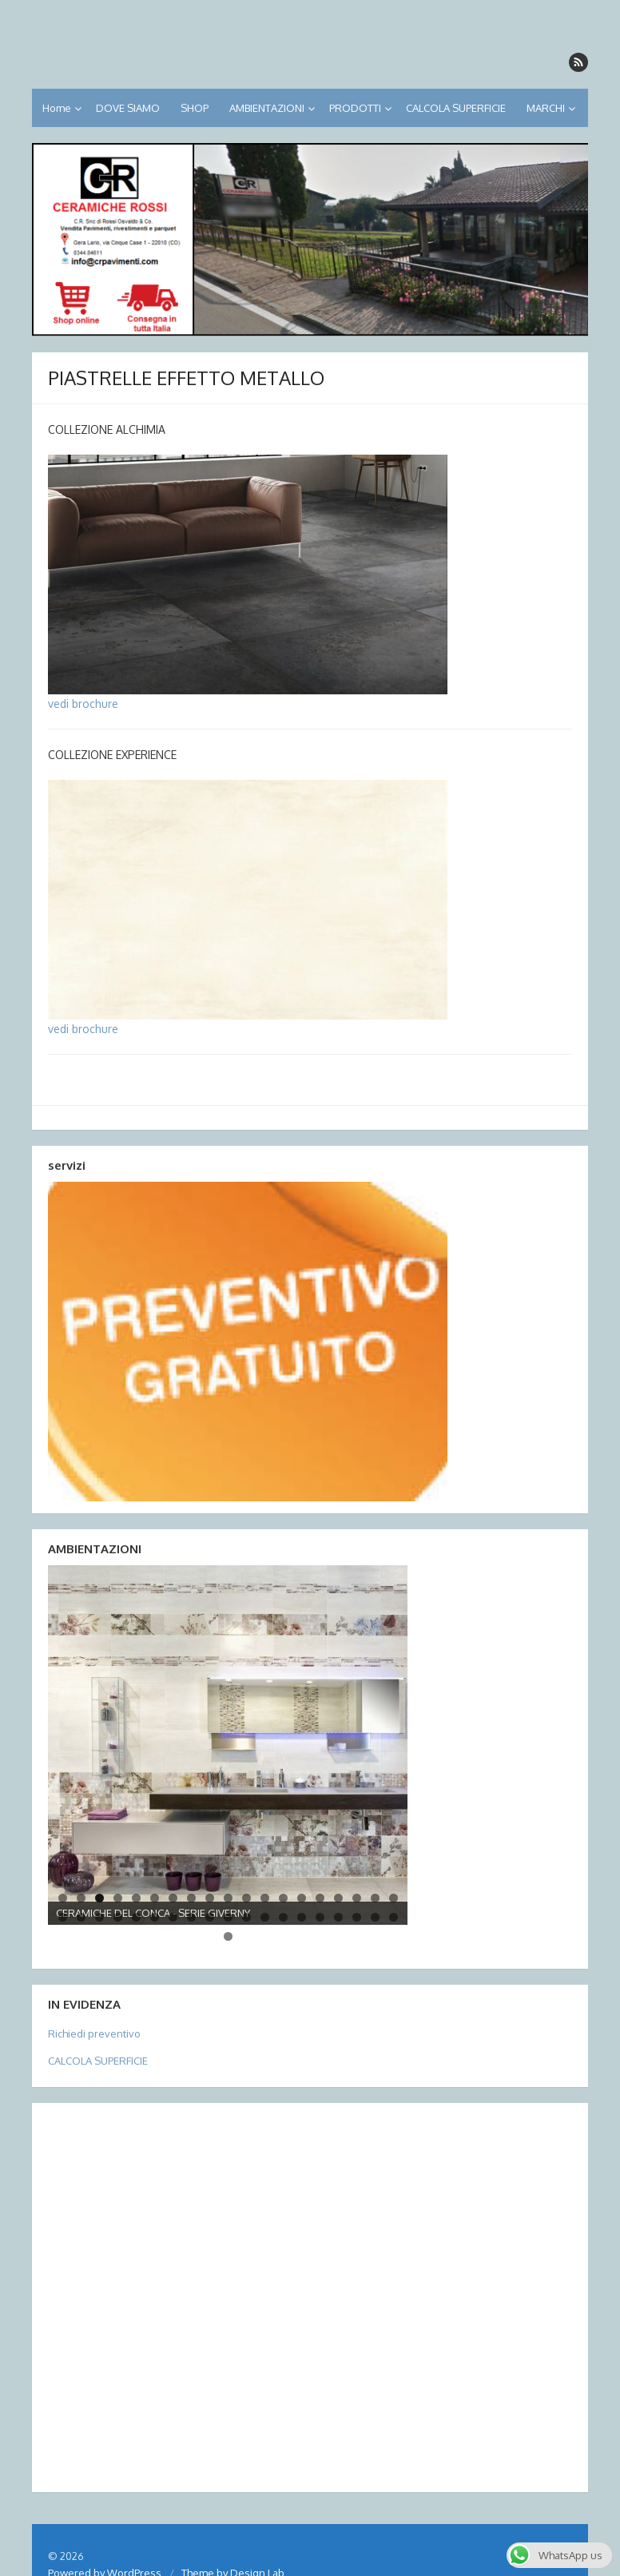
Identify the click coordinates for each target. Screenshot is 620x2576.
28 (209, 1917)
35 (338, 1917)
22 (99, 1917)
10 (228, 1898)
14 (301, 1898)
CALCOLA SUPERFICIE (456, 107)
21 (81, 1917)
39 (228, 1936)
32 (283, 1917)
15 (320, 1898)
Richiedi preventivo (94, 2032)
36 (356, 1917)
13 (283, 1898)
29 (228, 1917)
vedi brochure (83, 703)
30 (246, 1917)
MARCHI (546, 107)
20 (62, 1917)
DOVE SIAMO (128, 107)
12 (264, 1898)
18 (375, 1898)
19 (393, 1898)
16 (338, 1898)
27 (191, 1917)
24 (136, 1917)
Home (56, 107)
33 (301, 1917)
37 (375, 1917)
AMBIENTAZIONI (266, 107)
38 (393, 1917)
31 (264, 1917)
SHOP (195, 107)
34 (320, 1917)
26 (173, 1917)
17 (356, 1898)
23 (117, 1917)
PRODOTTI (355, 107)
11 (246, 1898)
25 (154, 1917)
